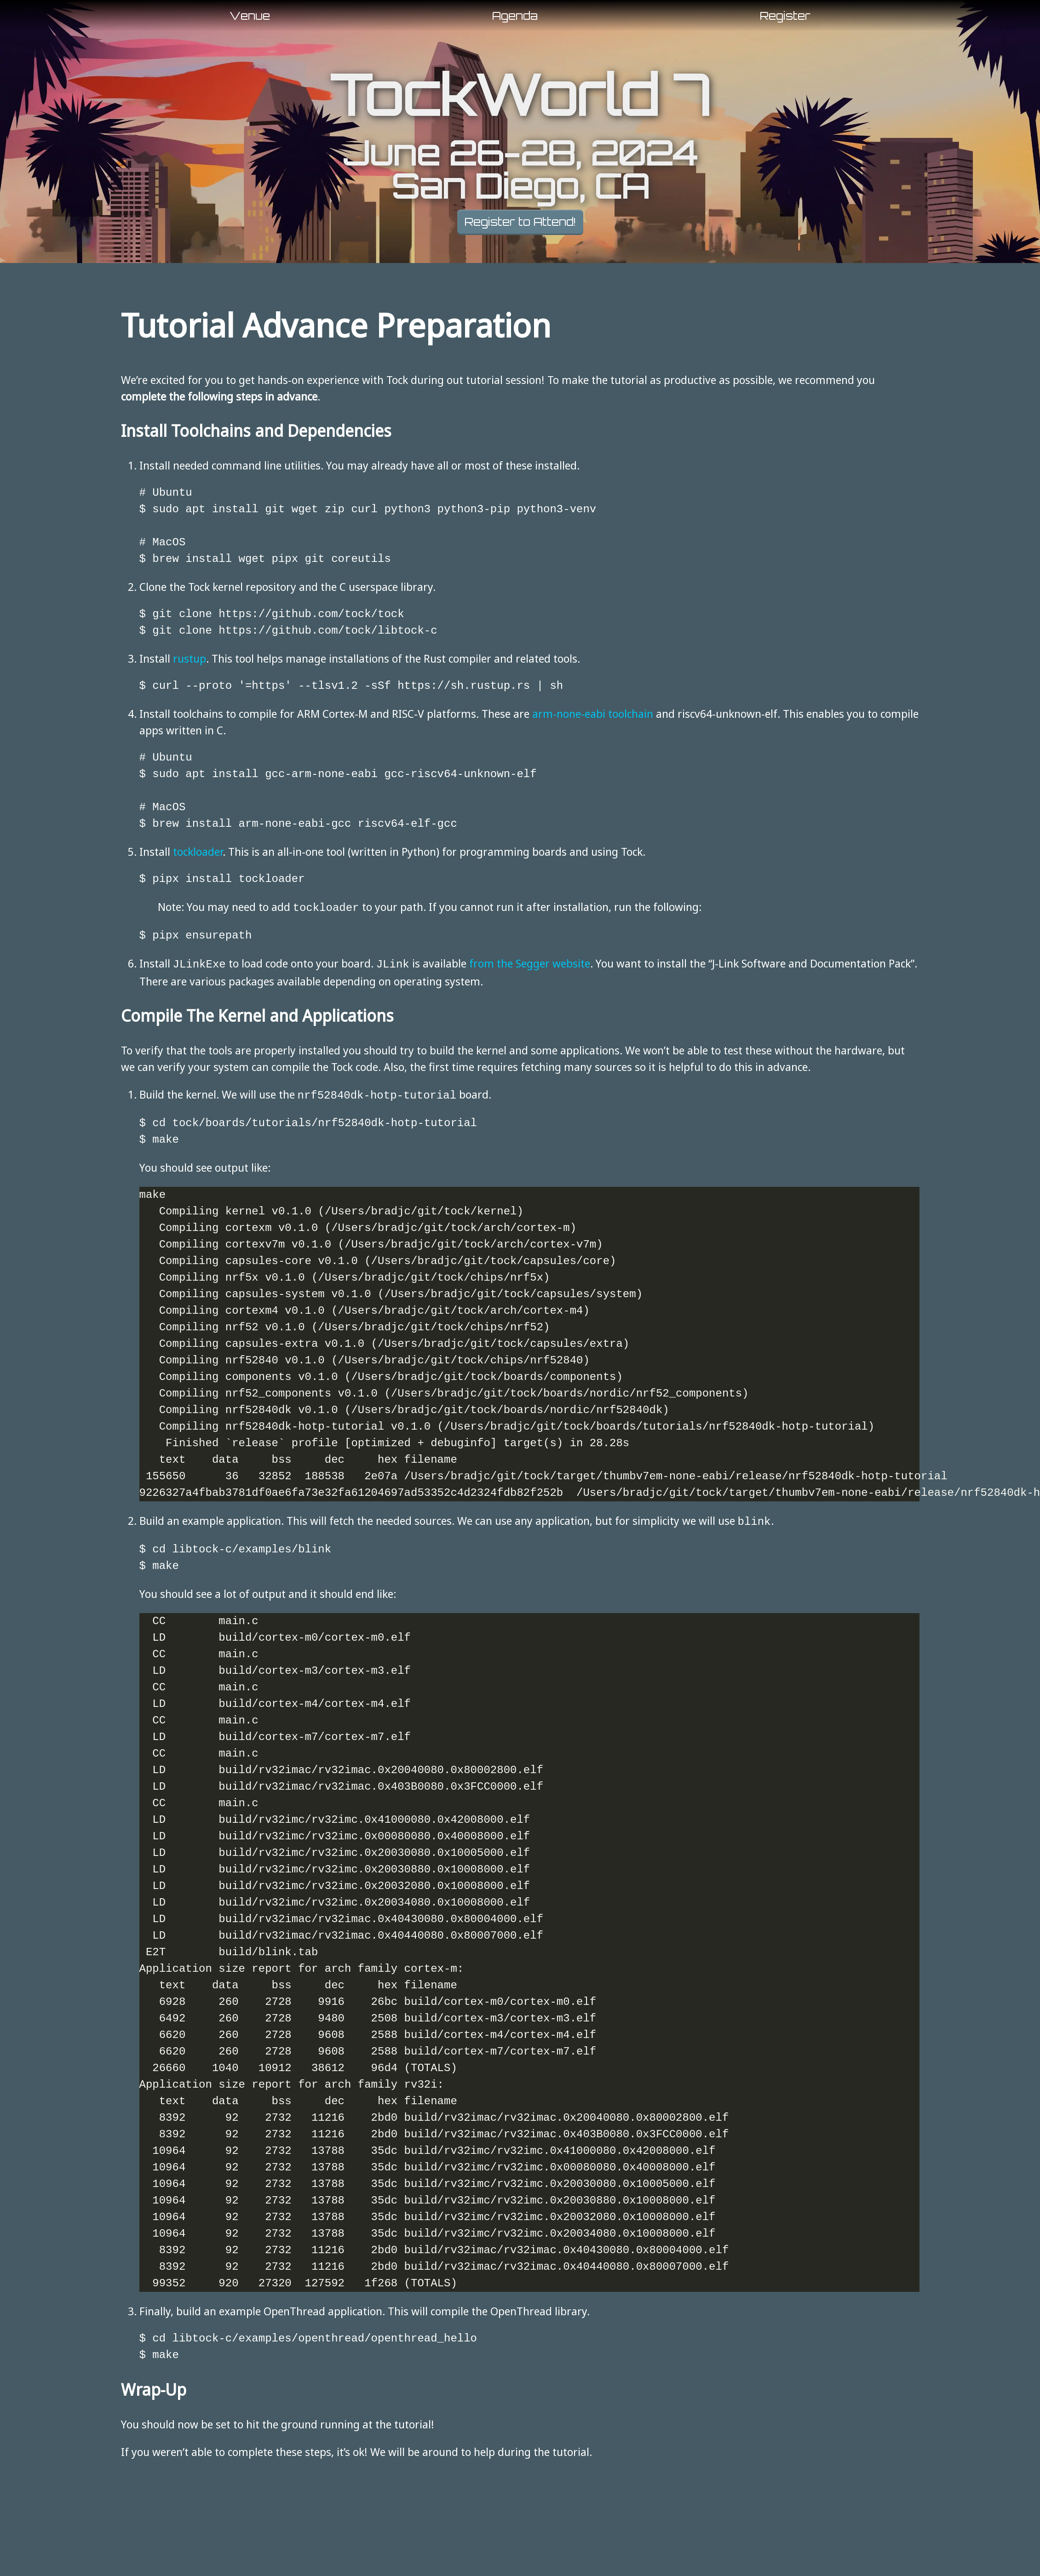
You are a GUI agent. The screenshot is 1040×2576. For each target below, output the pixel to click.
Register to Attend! (520, 222)
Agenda (515, 16)
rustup (189, 658)
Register (785, 16)
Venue (250, 16)
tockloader (198, 851)
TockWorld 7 (520, 94)
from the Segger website (529, 961)
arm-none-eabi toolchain (592, 713)
